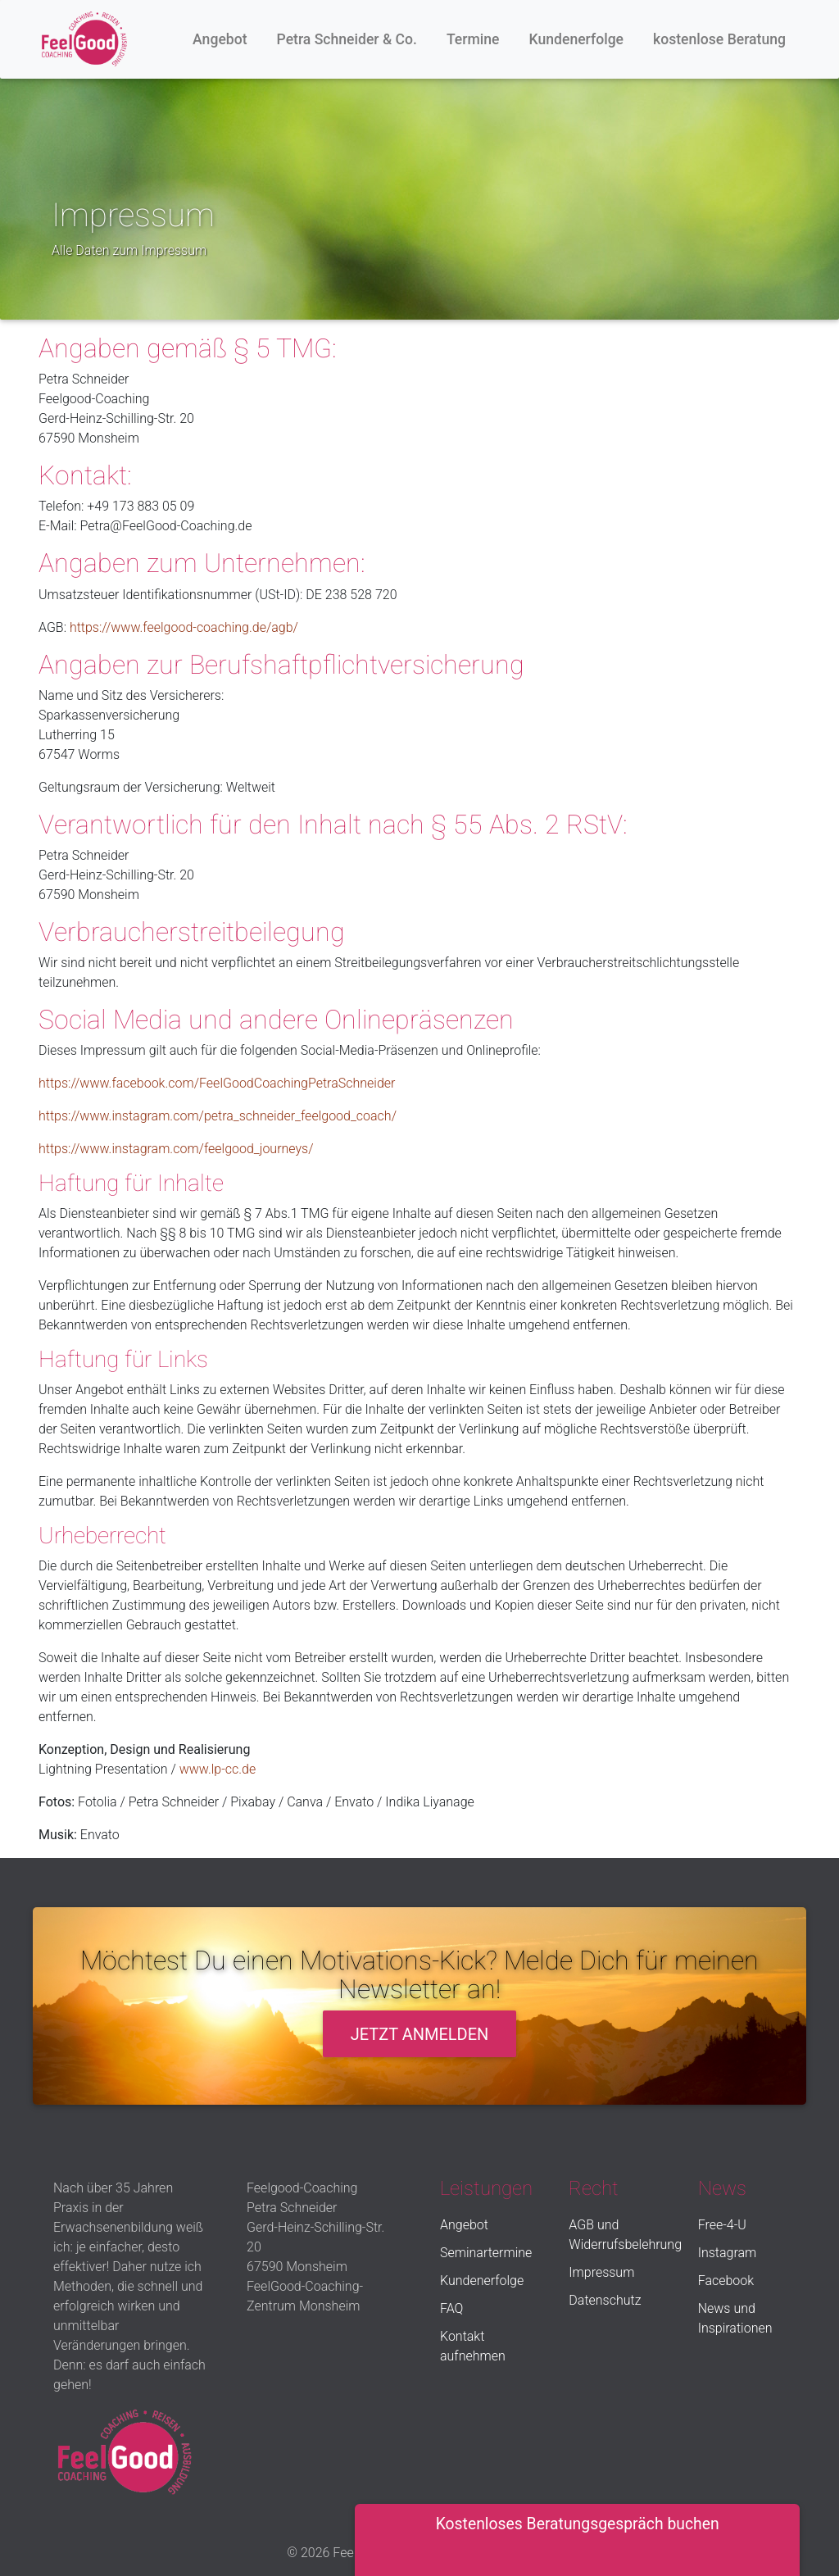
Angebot (220, 39)
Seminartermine (486, 2252)
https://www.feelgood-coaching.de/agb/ (184, 627)
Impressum (601, 2272)
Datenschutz (605, 2300)
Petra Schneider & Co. (347, 39)
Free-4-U (722, 2225)
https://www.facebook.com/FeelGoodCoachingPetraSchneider (217, 1083)
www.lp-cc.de (217, 1769)
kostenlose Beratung (719, 39)
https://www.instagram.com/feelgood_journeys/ (176, 1148)
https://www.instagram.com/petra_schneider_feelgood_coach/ (218, 1116)
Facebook (726, 2280)
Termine (473, 39)
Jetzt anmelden (420, 2034)
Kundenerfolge (576, 39)
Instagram (727, 2252)
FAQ (451, 2308)
